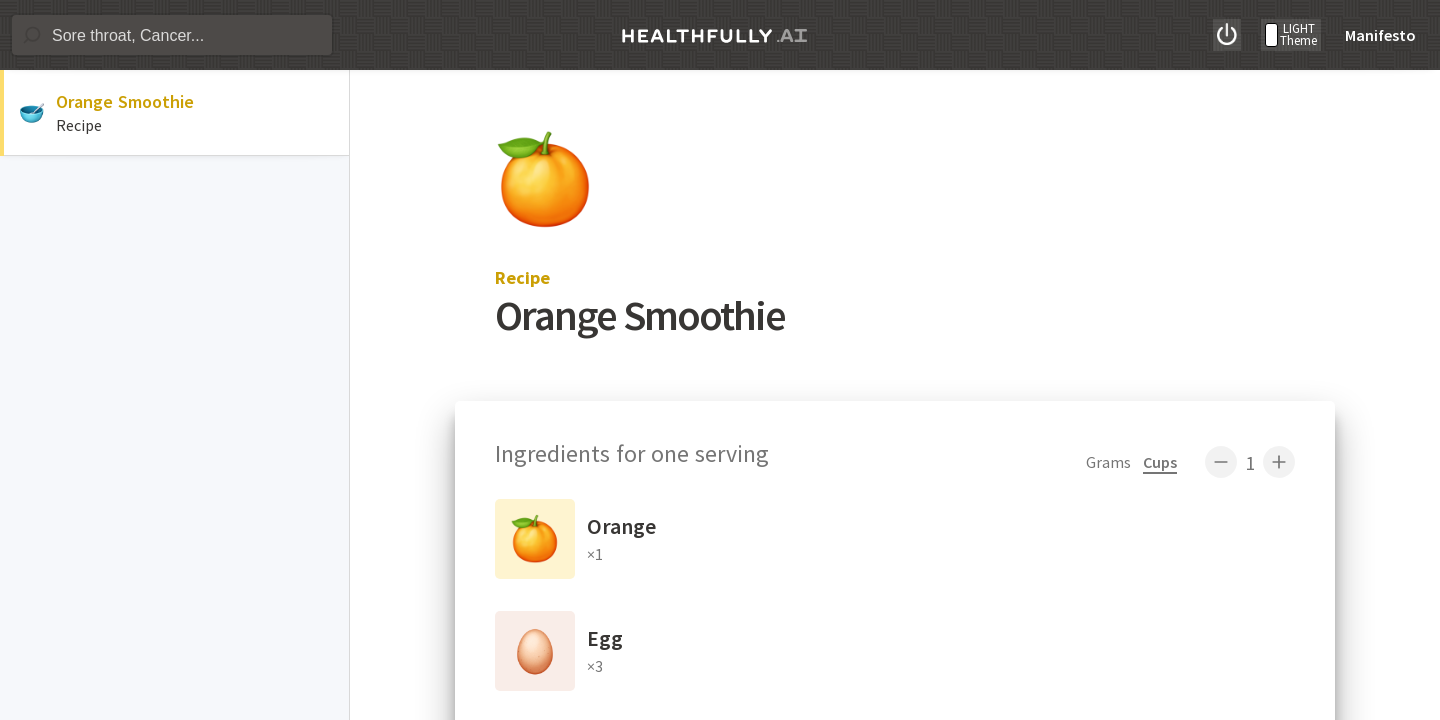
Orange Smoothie (125, 101)
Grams (1108, 462)
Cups (1160, 462)
